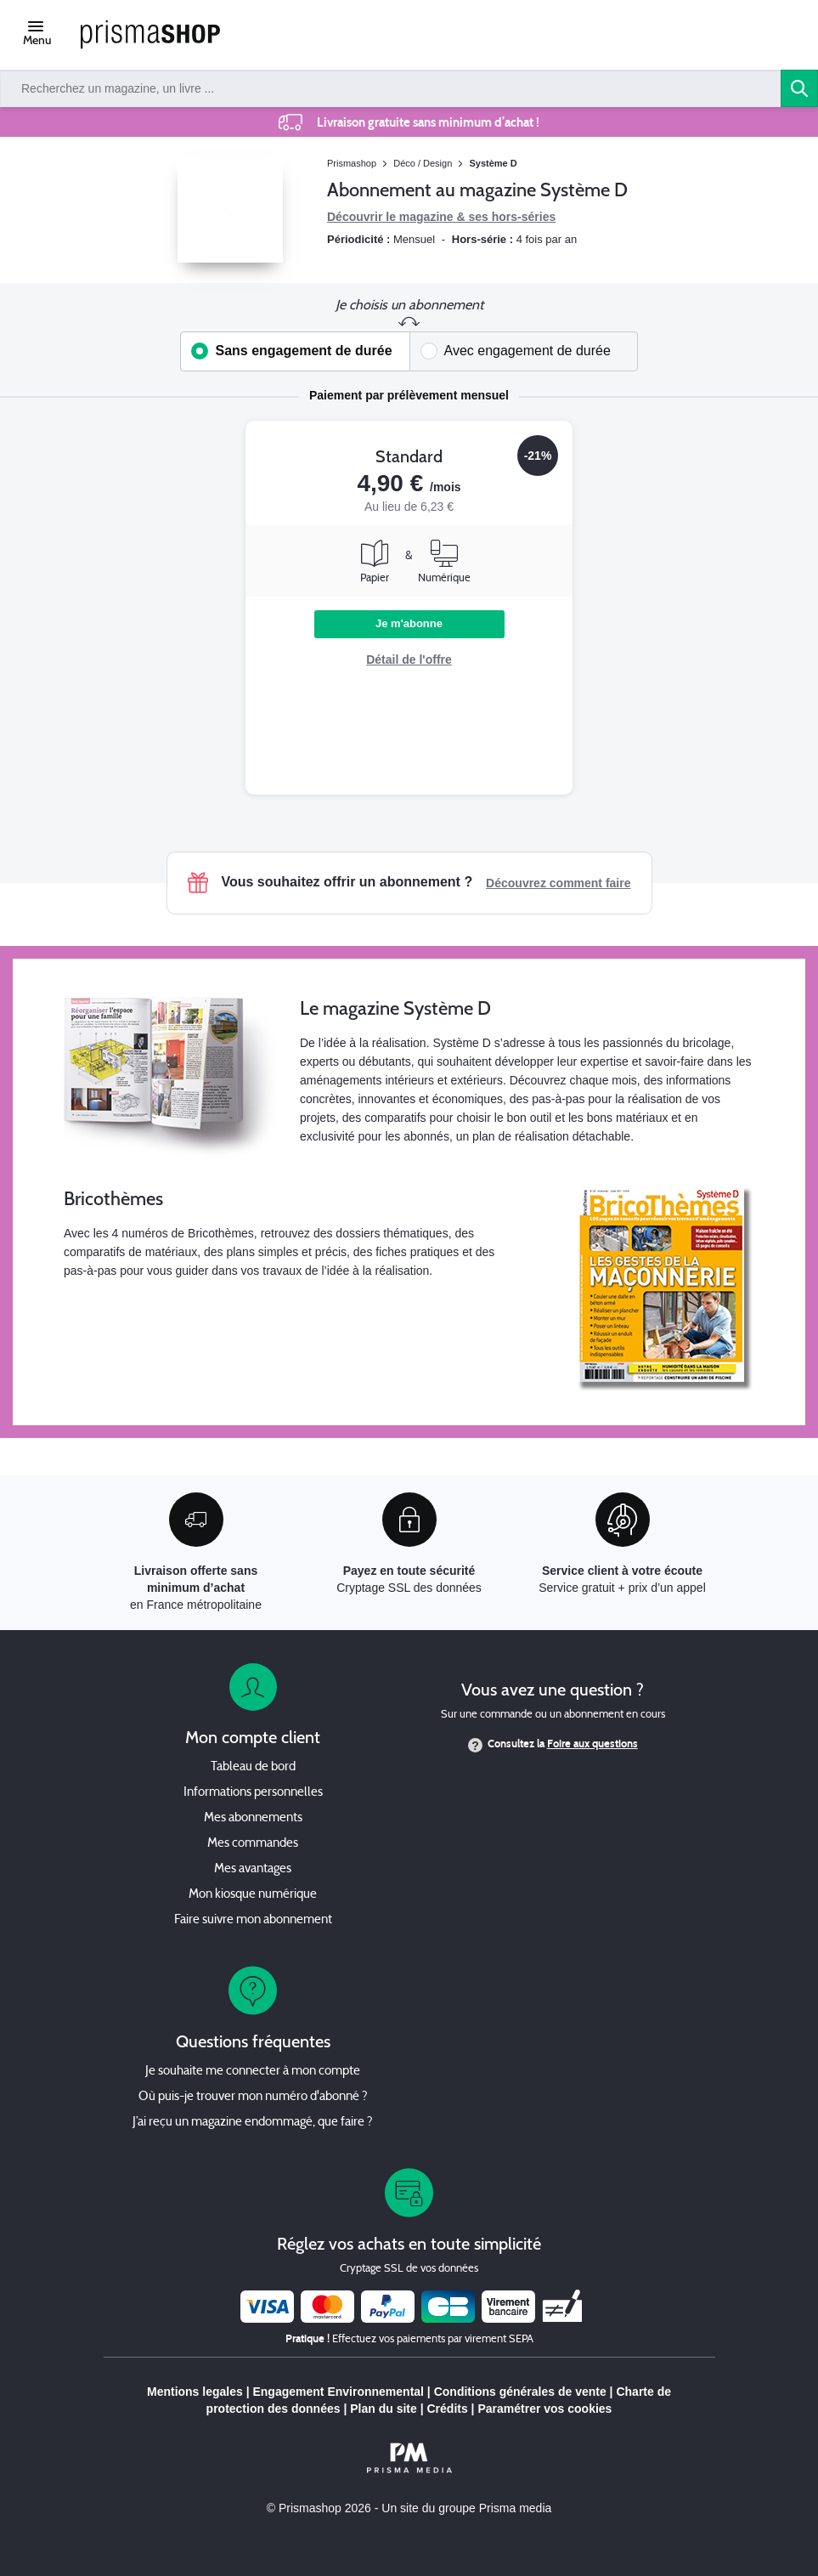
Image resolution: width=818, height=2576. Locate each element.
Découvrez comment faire (558, 883)
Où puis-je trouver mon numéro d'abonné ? (253, 2097)
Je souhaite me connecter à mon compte (252, 2071)
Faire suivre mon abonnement (253, 1920)
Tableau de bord (253, 1767)
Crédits (446, 2408)
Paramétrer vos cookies (544, 2408)
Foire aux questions (592, 1744)
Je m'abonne (409, 623)
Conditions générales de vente (520, 2391)
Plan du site (383, 2408)
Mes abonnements (253, 1818)
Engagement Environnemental (337, 2391)
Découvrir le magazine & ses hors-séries (441, 217)
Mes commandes (252, 1843)
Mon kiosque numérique (253, 1894)
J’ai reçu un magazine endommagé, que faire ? (253, 2122)
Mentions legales (195, 2391)
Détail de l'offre (409, 659)
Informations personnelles (253, 1792)
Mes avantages (252, 1869)
